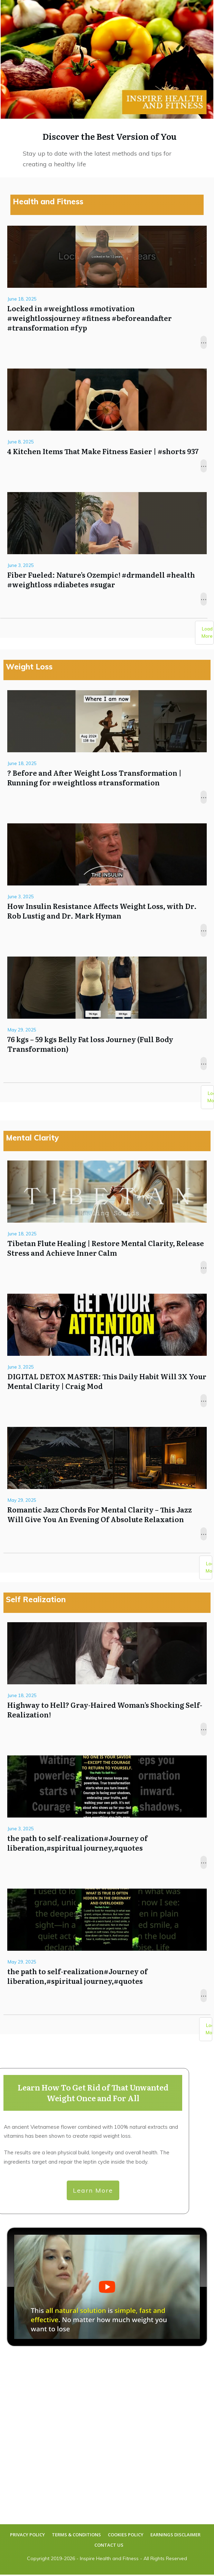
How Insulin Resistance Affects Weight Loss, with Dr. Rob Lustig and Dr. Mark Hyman (107, 881)
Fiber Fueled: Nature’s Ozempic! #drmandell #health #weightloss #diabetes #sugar (107, 550)
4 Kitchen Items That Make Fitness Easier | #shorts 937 (107, 421)
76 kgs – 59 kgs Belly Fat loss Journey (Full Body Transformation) (107, 1014)
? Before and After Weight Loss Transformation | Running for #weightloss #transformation (107, 748)
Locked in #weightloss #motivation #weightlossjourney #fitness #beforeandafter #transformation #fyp (107, 288)
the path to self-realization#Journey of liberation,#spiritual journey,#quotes (107, 1813)
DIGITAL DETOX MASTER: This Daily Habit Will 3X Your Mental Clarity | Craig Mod (107, 1351)
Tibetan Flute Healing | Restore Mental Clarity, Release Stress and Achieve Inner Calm (107, 1218)
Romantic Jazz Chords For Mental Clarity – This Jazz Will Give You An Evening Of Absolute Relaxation (107, 1484)
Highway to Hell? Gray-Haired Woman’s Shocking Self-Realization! (107, 1680)
